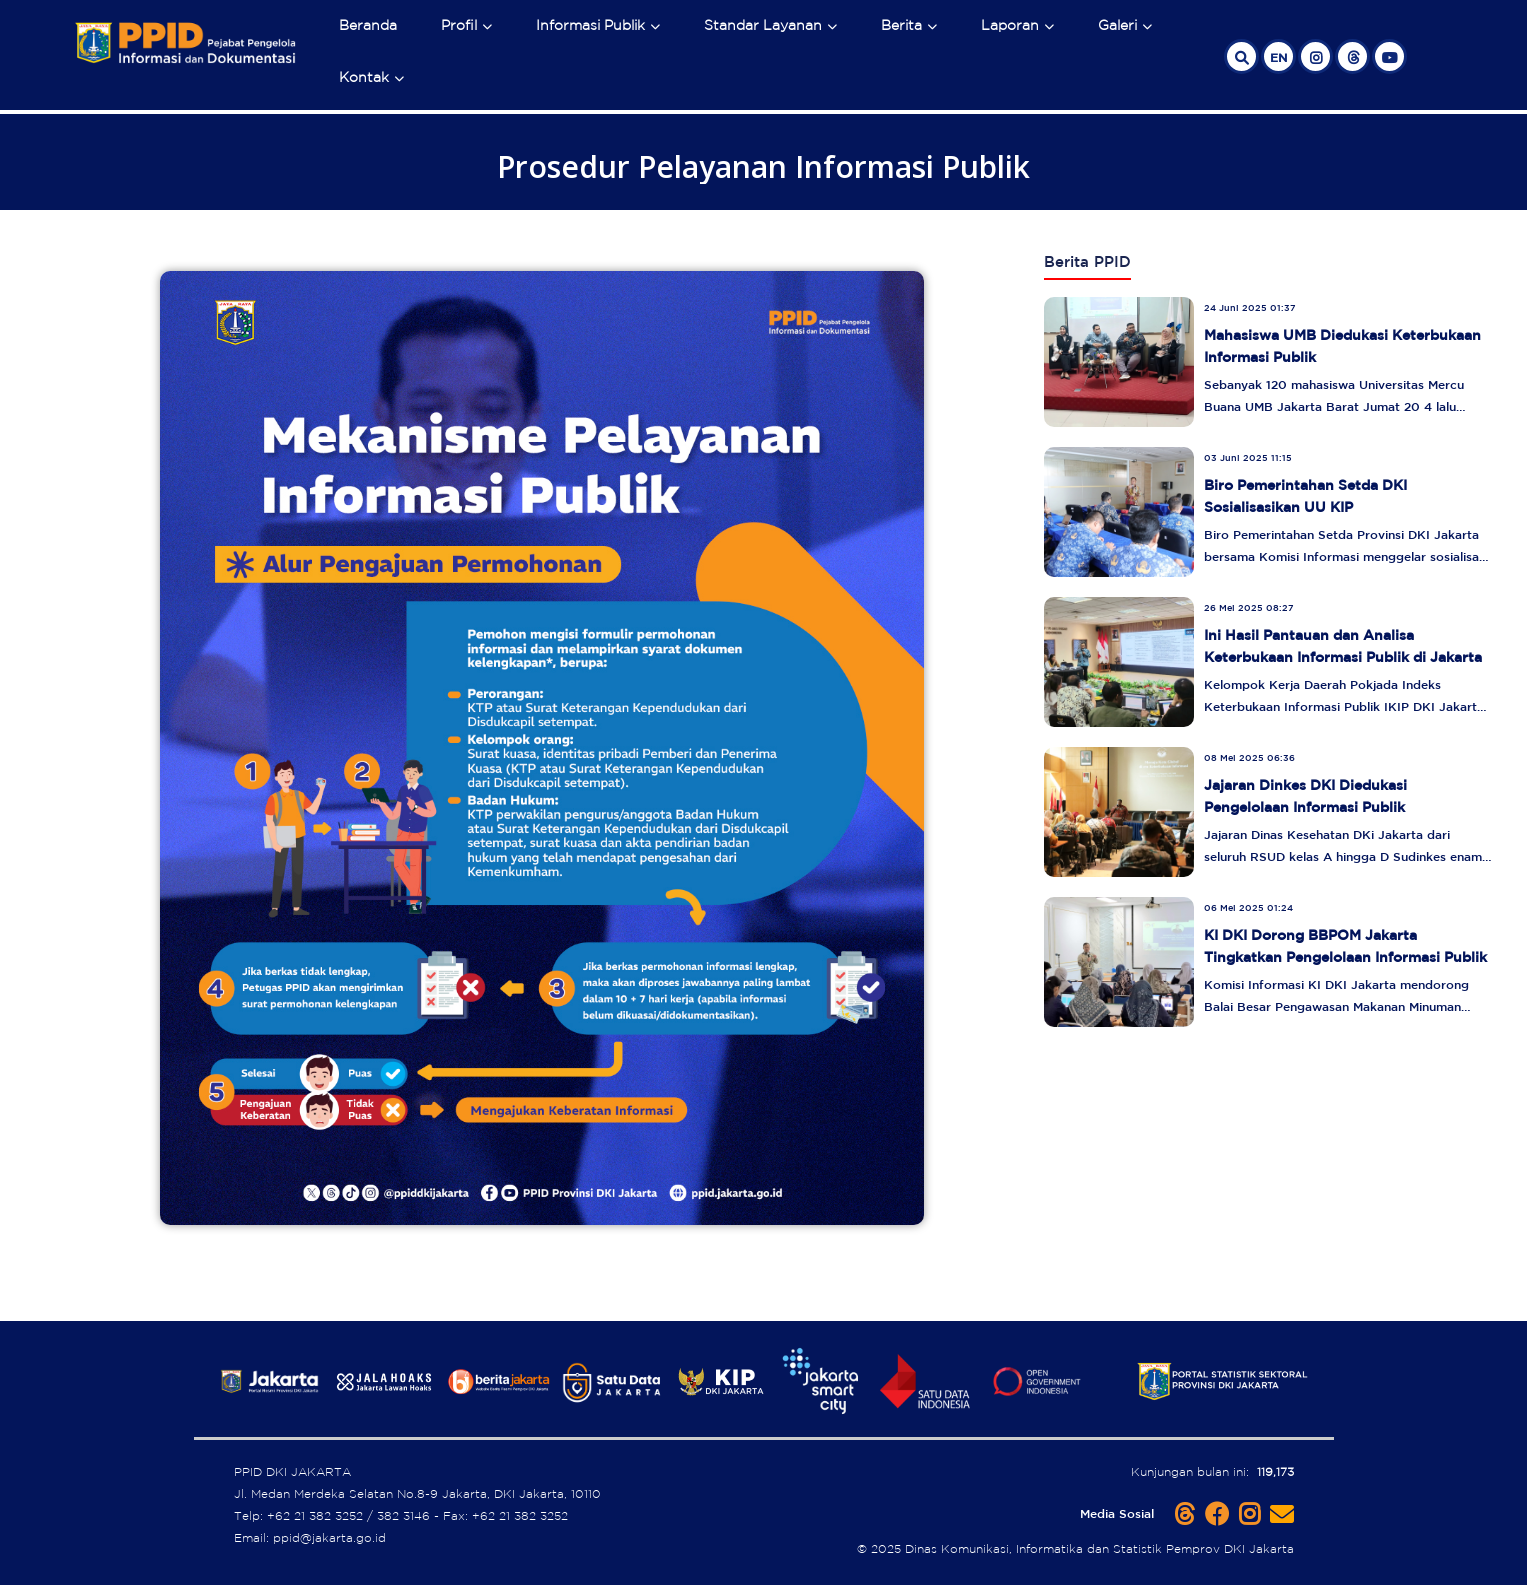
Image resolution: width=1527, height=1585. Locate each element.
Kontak (364, 77)
